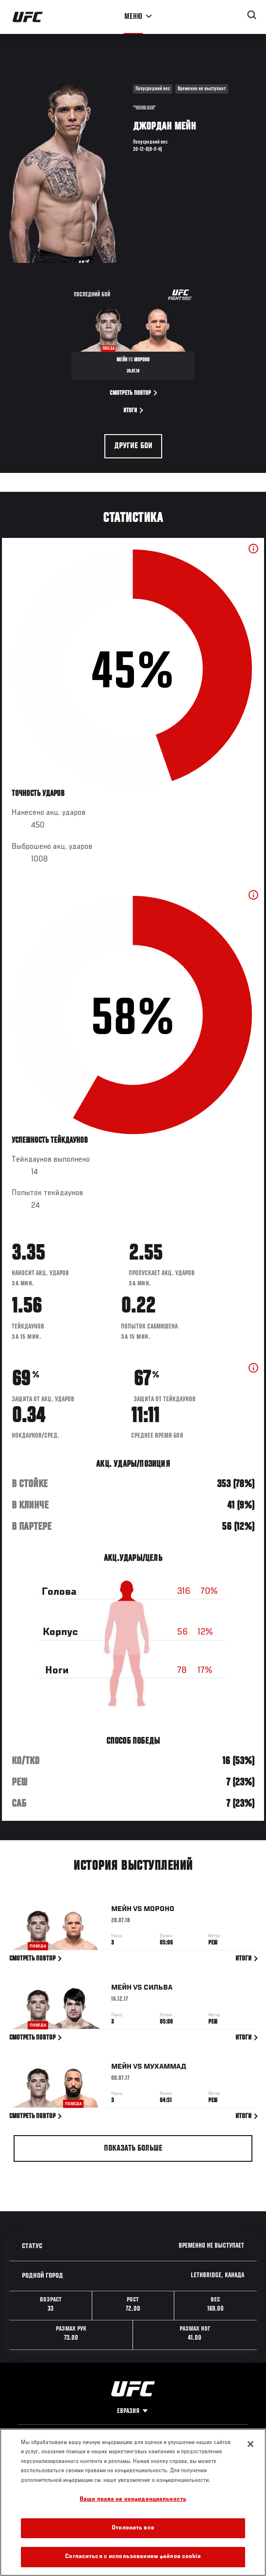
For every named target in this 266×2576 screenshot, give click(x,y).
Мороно (159, 1910)
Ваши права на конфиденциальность (133, 2499)
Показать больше (133, 2148)
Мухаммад (165, 2068)
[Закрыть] (250, 2444)
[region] (133, 2502)
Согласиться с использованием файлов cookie (132, 2557)
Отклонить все (133, 2528)
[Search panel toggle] (252, 15)
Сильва (158, 1989)
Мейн (121, 1910)
